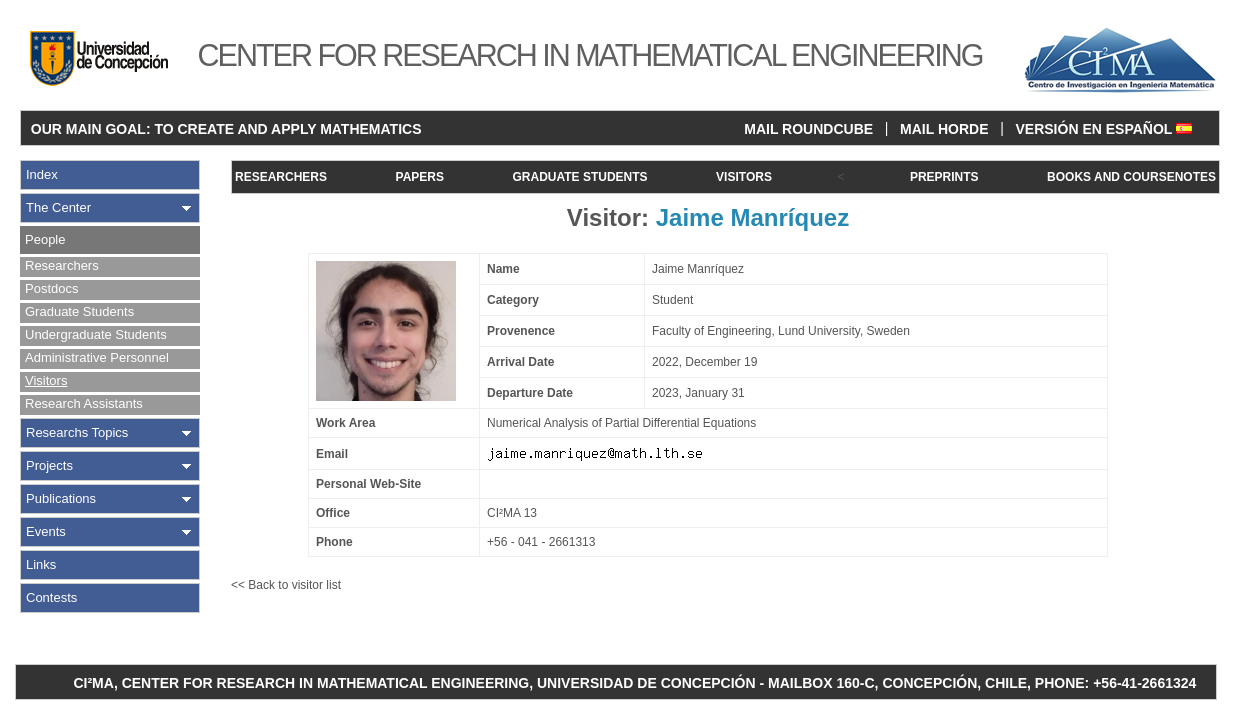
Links (41, 564)
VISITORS (744, 177)
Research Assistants (84, 403)
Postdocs (51, 288)
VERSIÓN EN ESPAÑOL (1103, 129)
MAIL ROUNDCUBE (808, 129)
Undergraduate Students (96, 334)
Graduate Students (79, 311)
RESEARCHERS (281, 177)
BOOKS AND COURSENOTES (1131, 177)
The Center (58, 207)
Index (42, 174)
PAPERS (420, 177)
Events (46, 531)
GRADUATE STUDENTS (579, 177)
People (45, 239)
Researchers (62, 265)
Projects (49, 465)
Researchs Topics (77, 432)
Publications (61, 498)
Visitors (46, 380)
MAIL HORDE (944, 129)
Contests (51, 597)
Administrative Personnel (97, 357)
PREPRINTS (944, 177)
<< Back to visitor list (286, 585)
